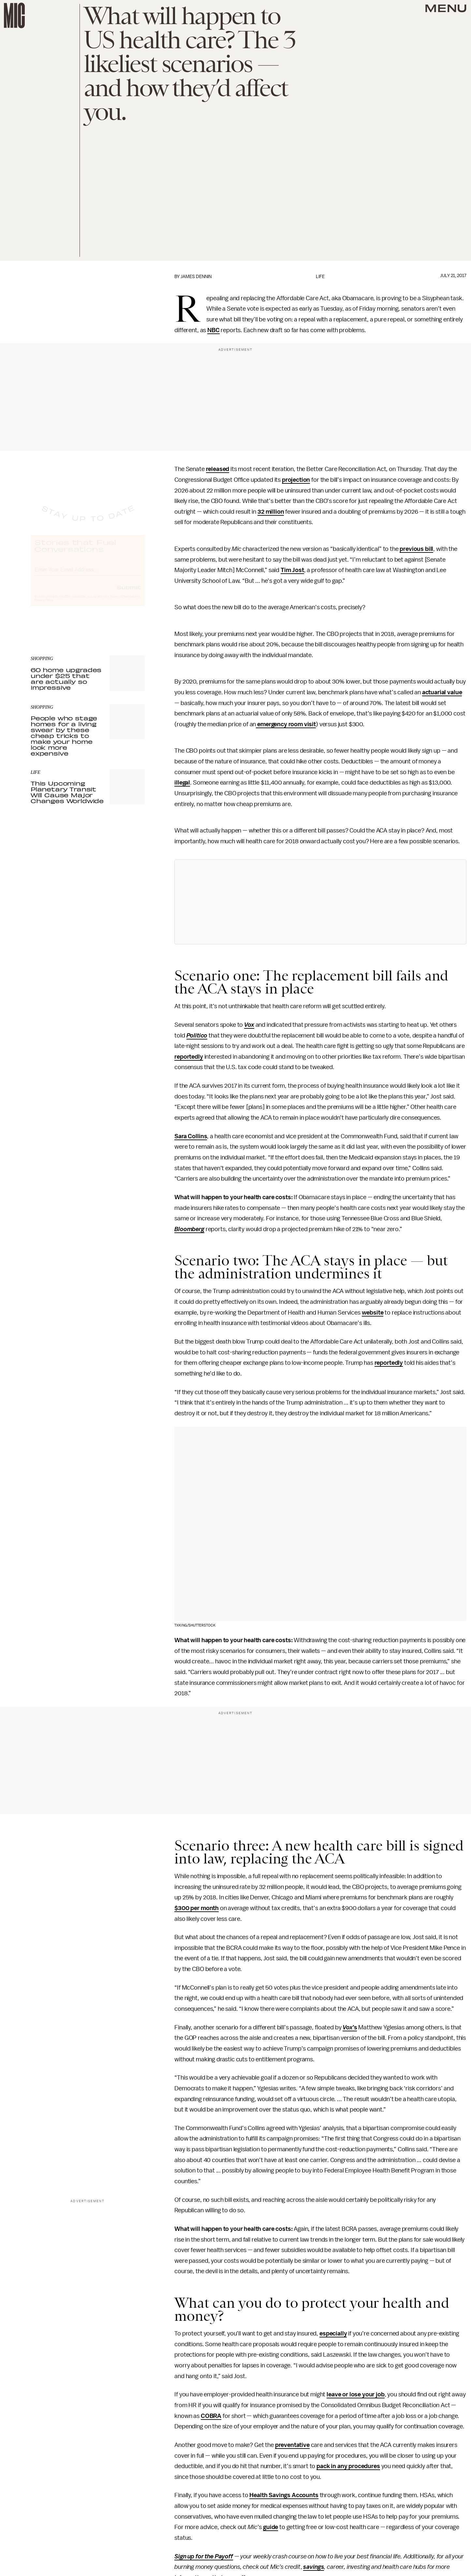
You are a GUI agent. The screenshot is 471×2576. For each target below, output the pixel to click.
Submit (129, 593)
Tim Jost (292, 570)
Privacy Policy (44, 606)
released (217, 469)
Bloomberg (189, 1229)
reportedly (188, 1056)
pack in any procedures (348, 2466)
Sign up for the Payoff (203, 2556)
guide (270, 2527)
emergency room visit (286, 724)
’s (355, 2027)
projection (296, 480)
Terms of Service (122, 602)
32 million (271, 511)
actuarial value (442, 692)
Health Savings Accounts (283, 2495)
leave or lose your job (355, 2394)
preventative (292, 2445)
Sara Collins (190, 1136)
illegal (182, 782)
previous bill (416, 549)
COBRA (211, 2416)
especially (333, 2333)
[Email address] (88, 574)
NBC (213, 330)
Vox (249, 1025)
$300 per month (196, 1908)
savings (313, 2567)
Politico (197, 1035)
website (373, 1312)
